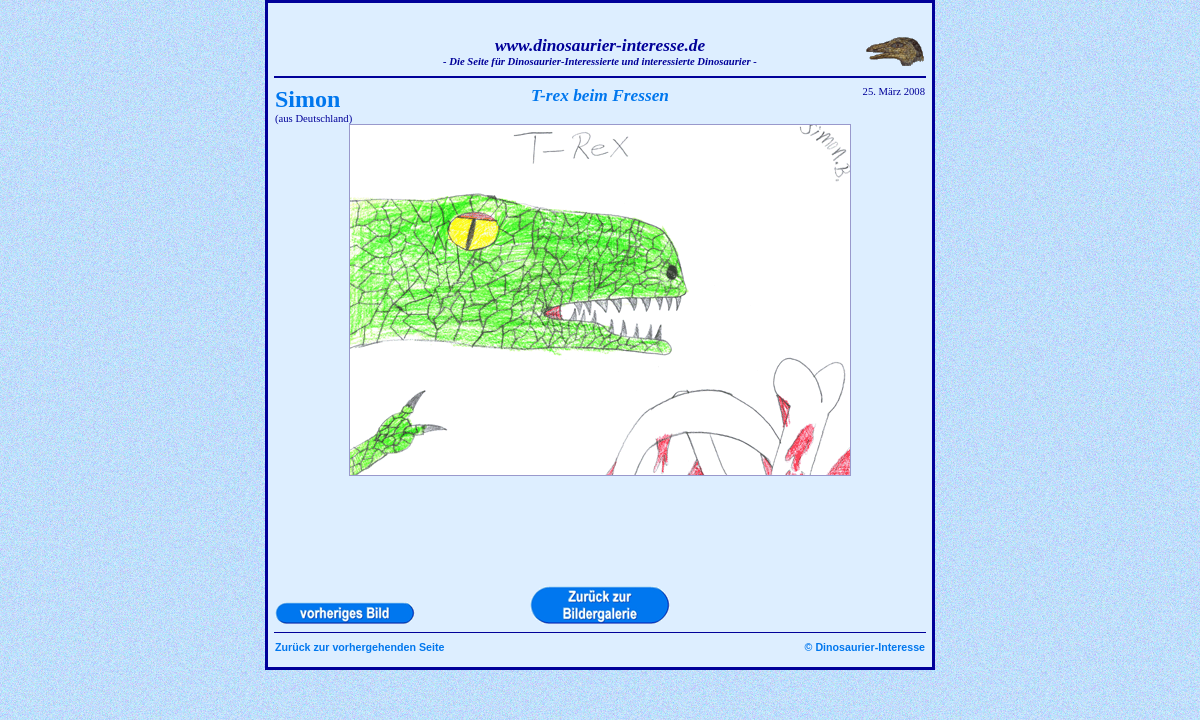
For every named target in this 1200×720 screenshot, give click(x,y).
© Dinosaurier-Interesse (865, 647)
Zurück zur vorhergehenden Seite (359, 647)
